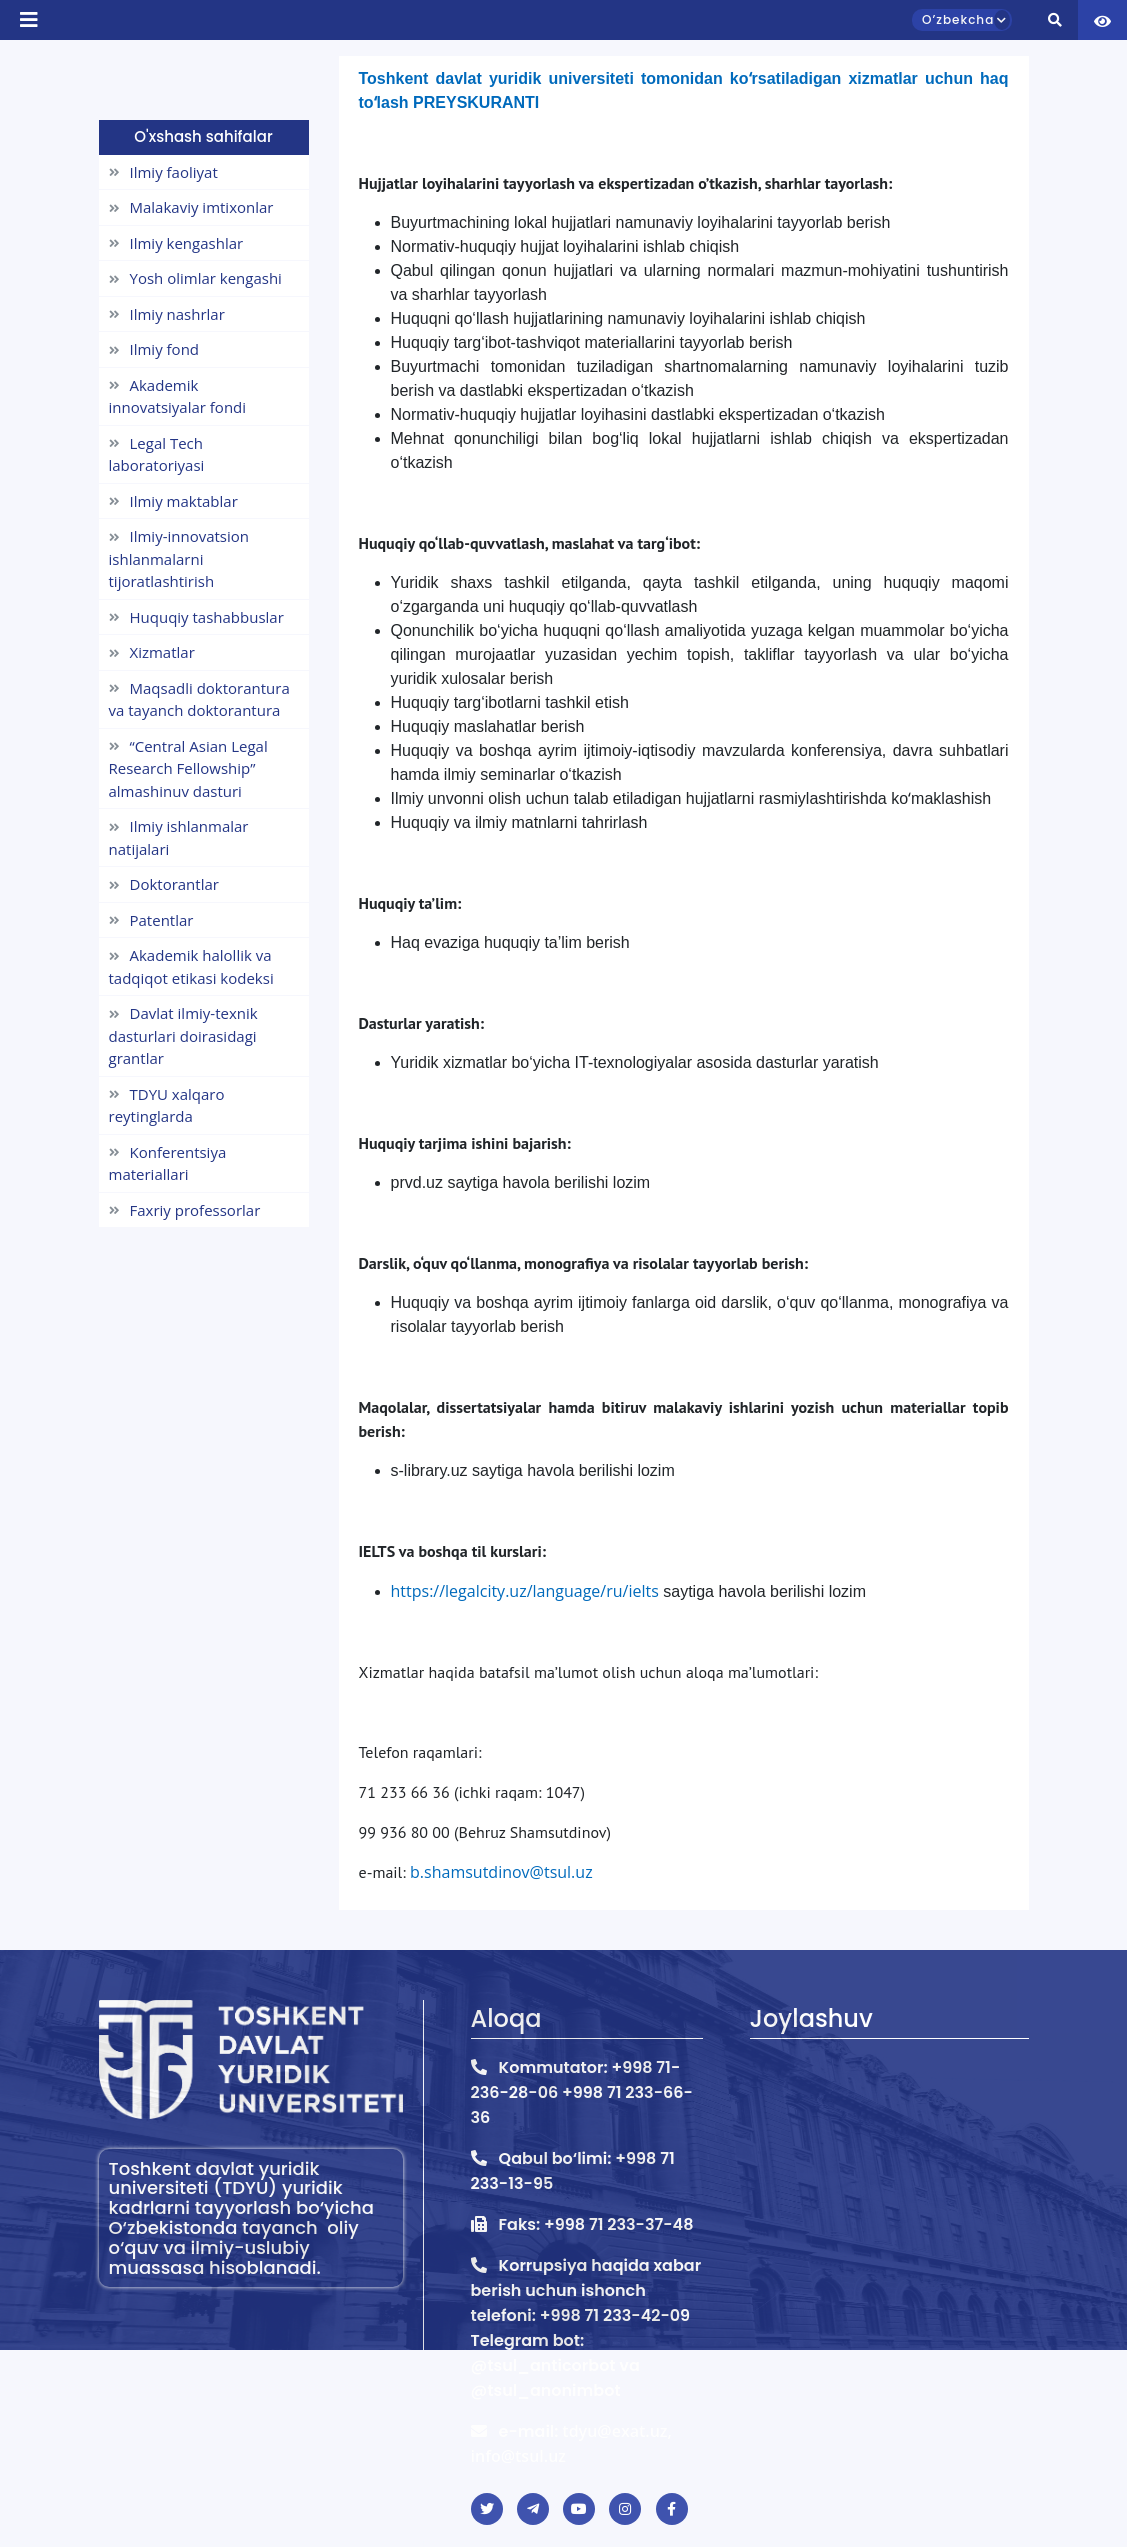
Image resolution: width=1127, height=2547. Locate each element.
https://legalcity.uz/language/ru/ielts (525, 1591)
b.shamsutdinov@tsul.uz (501, 1872)
